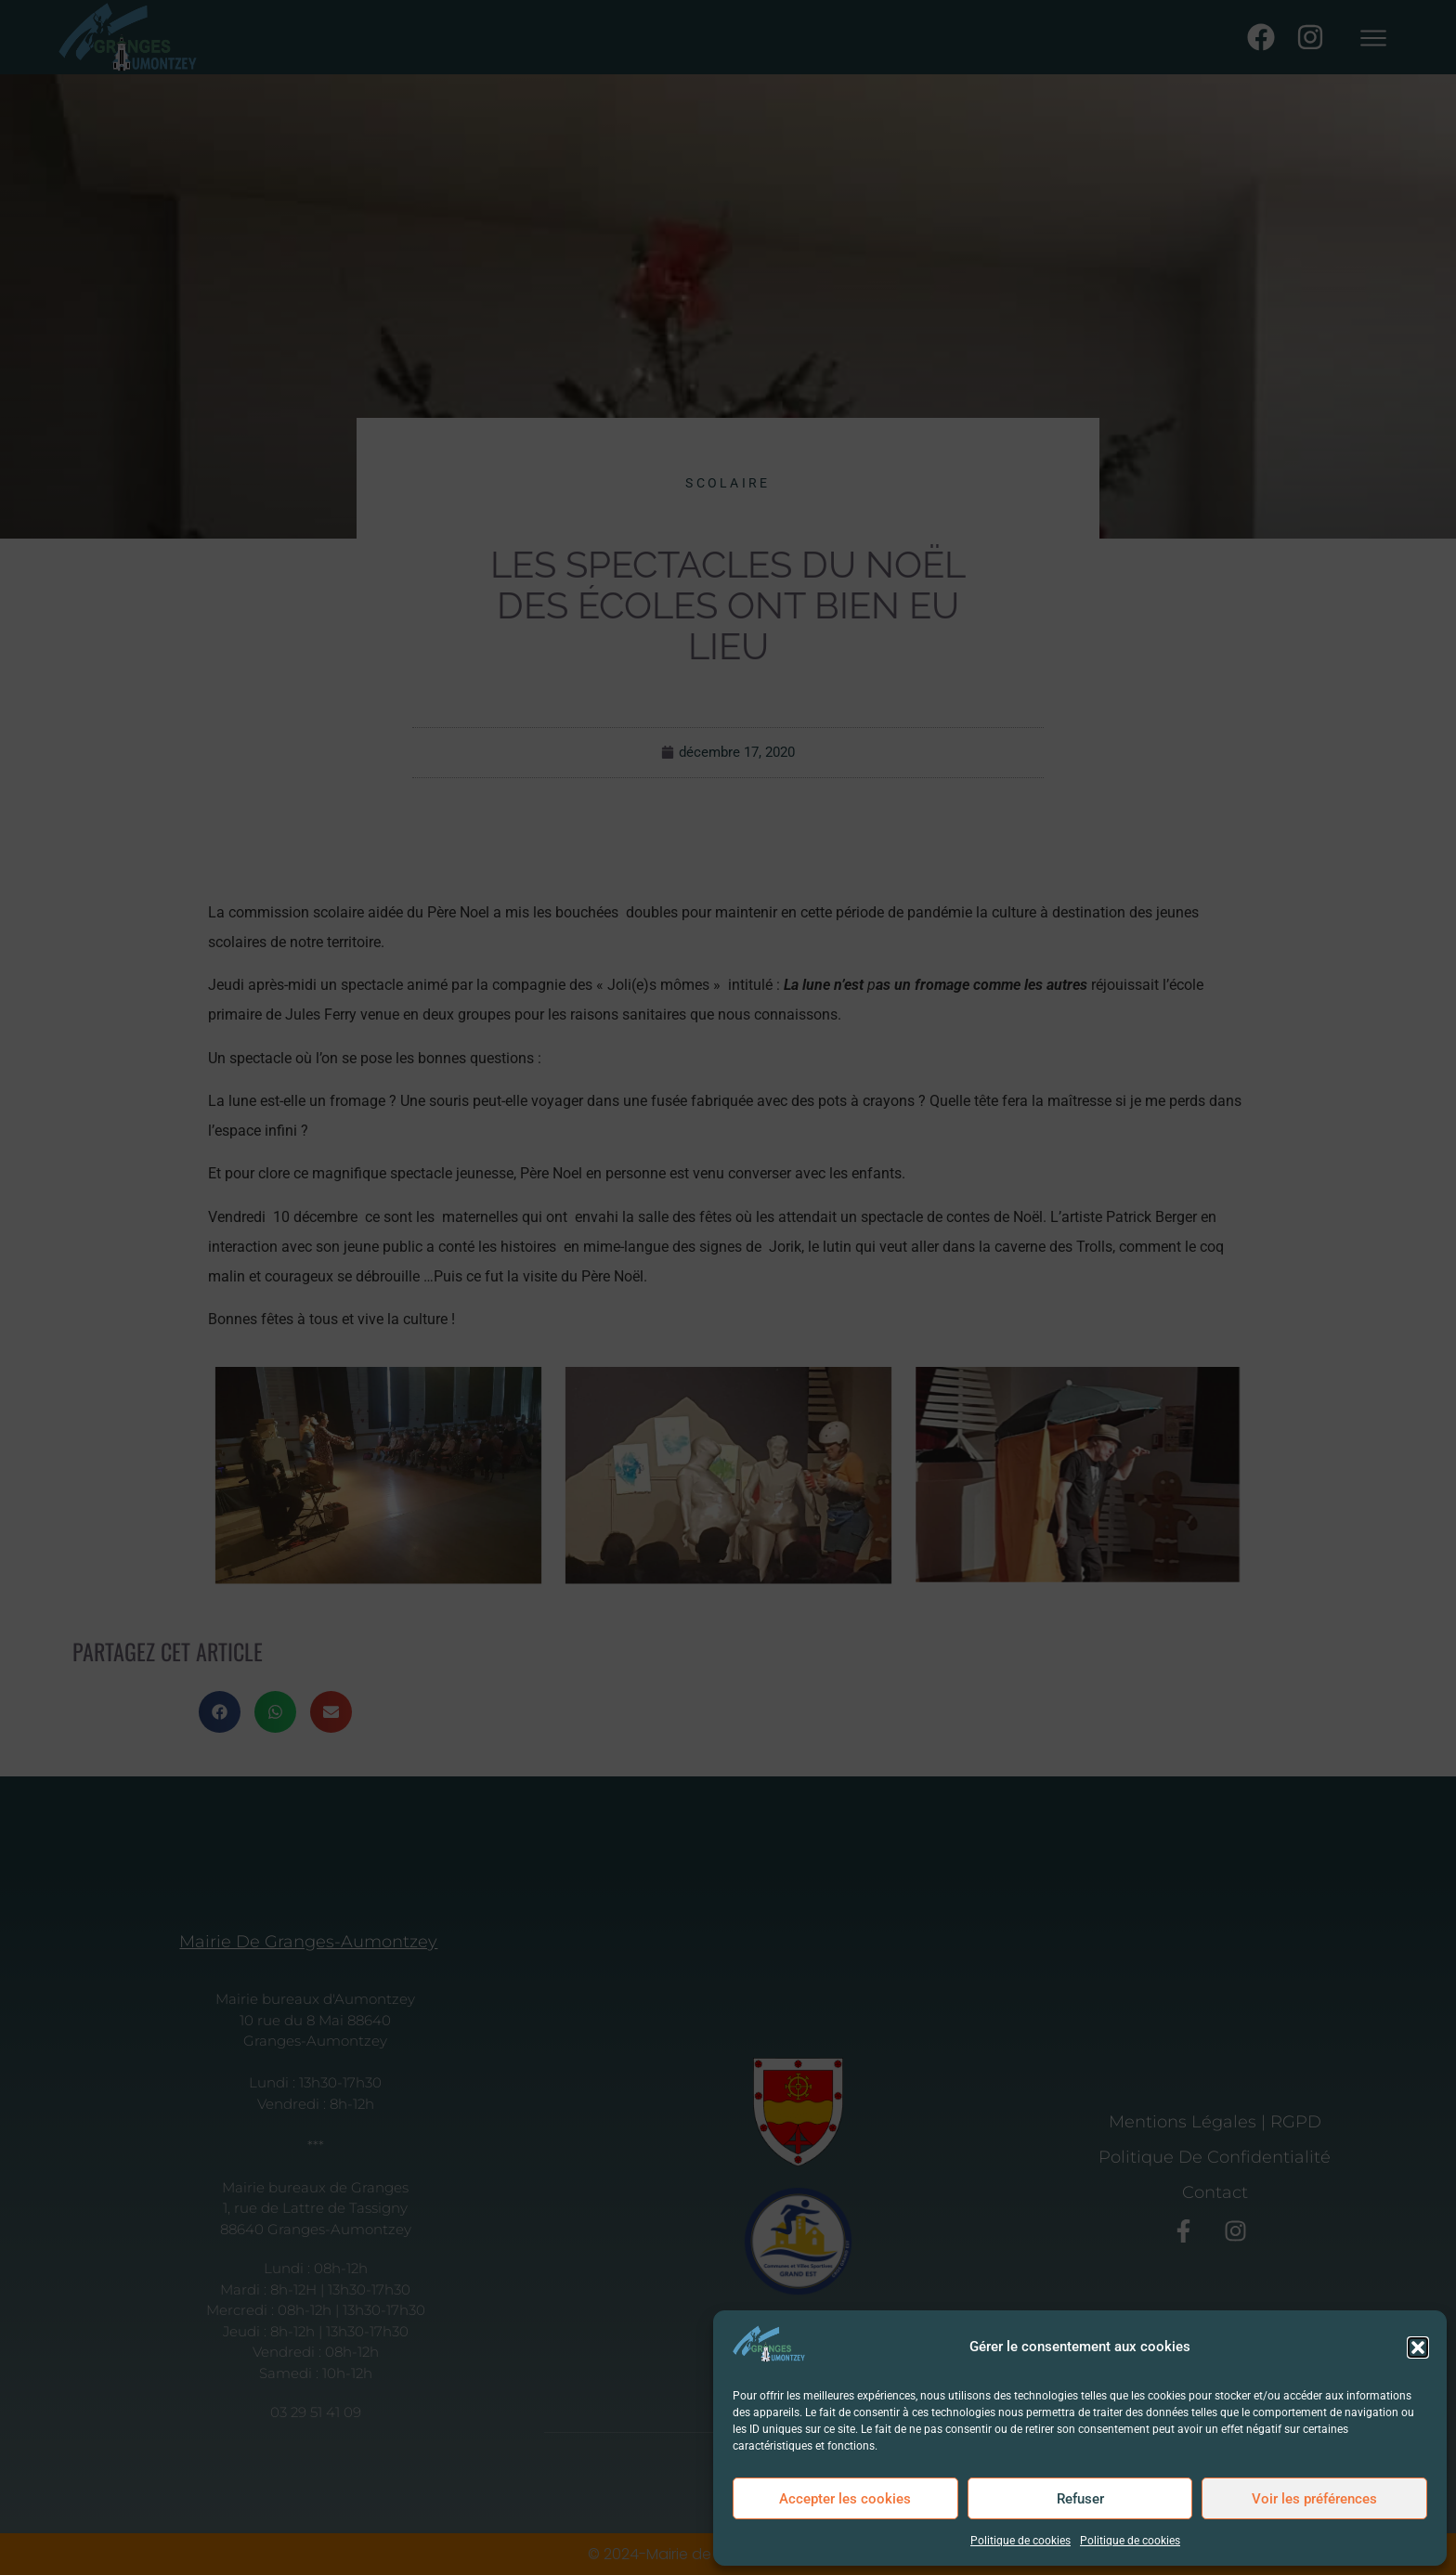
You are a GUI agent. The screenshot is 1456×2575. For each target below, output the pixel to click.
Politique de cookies (1020, 2540)
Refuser (1080, 2498)
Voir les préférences (1314, 2498)
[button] (1418, 2347)
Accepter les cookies (845, 2498)
